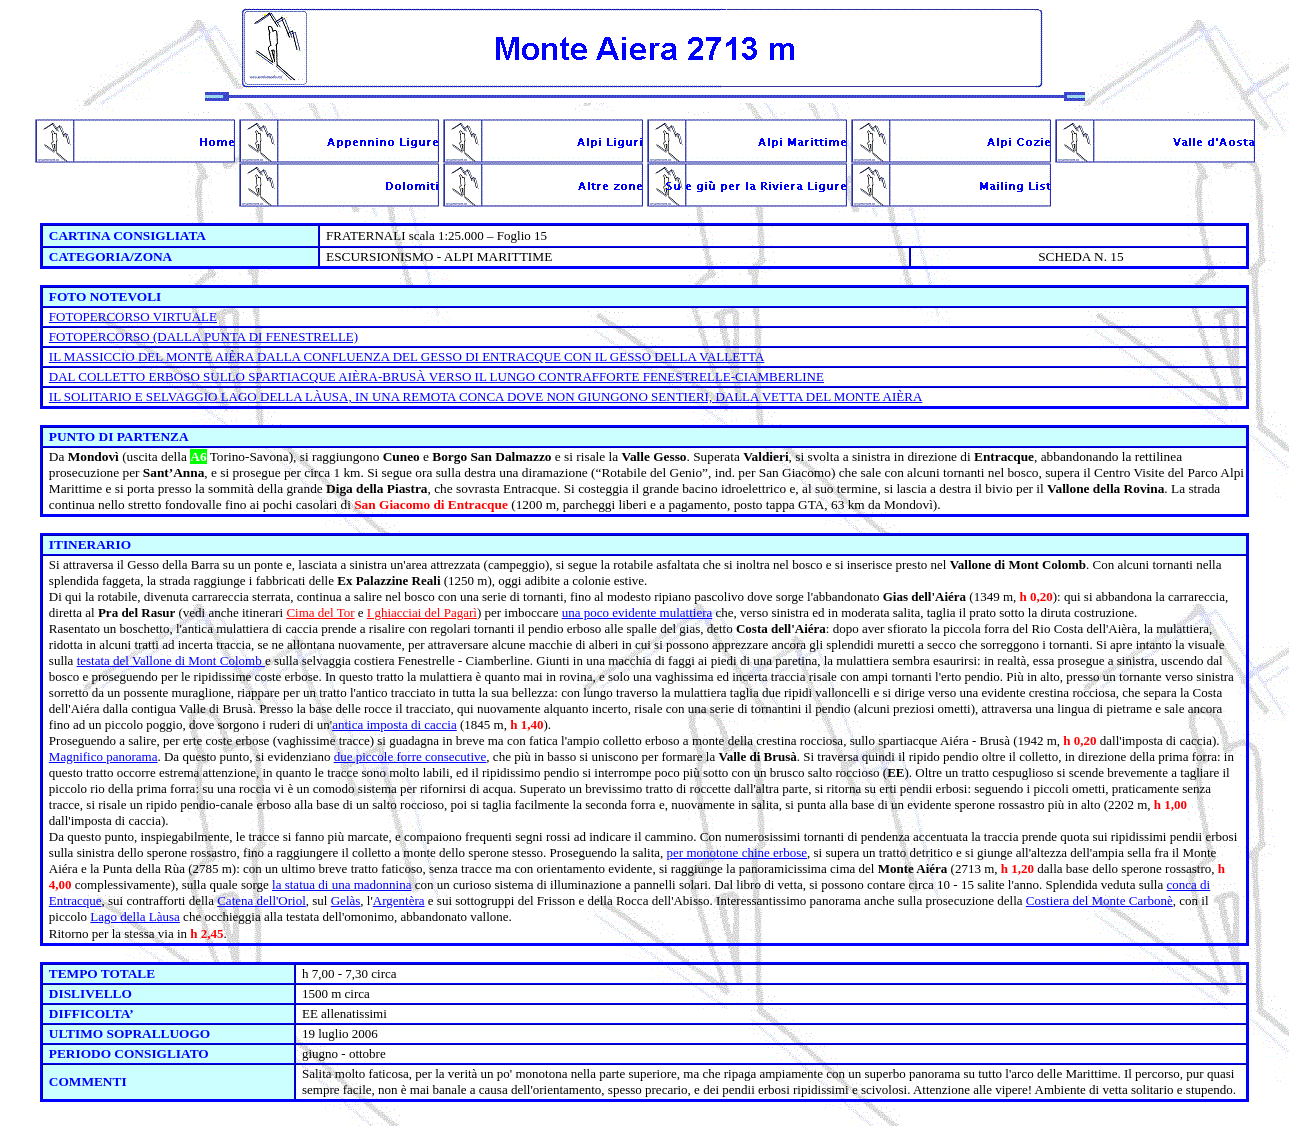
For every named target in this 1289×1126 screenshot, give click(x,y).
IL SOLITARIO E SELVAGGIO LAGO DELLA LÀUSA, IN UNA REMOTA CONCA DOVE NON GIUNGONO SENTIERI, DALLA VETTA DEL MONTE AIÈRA (486, 396)
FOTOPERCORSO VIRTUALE (133, 316)
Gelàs (346, 900)
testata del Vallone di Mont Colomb (171, 660)
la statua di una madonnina (341, 884)
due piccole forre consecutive (410, 756)
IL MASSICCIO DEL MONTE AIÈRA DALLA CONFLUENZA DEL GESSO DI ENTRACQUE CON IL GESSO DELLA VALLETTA (407, 356)
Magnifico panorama (103, 756)
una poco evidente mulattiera (637, 612)
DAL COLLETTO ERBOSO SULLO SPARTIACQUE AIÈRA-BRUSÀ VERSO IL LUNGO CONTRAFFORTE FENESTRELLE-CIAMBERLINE (436, 376)
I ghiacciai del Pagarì (422, 612)
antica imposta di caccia (394, 724)
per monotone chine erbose (737, 852)
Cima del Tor (320, 612)
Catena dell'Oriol (261, 900)
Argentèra (399, 900)
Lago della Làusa (135, 916)
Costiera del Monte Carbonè (1099, 900)
